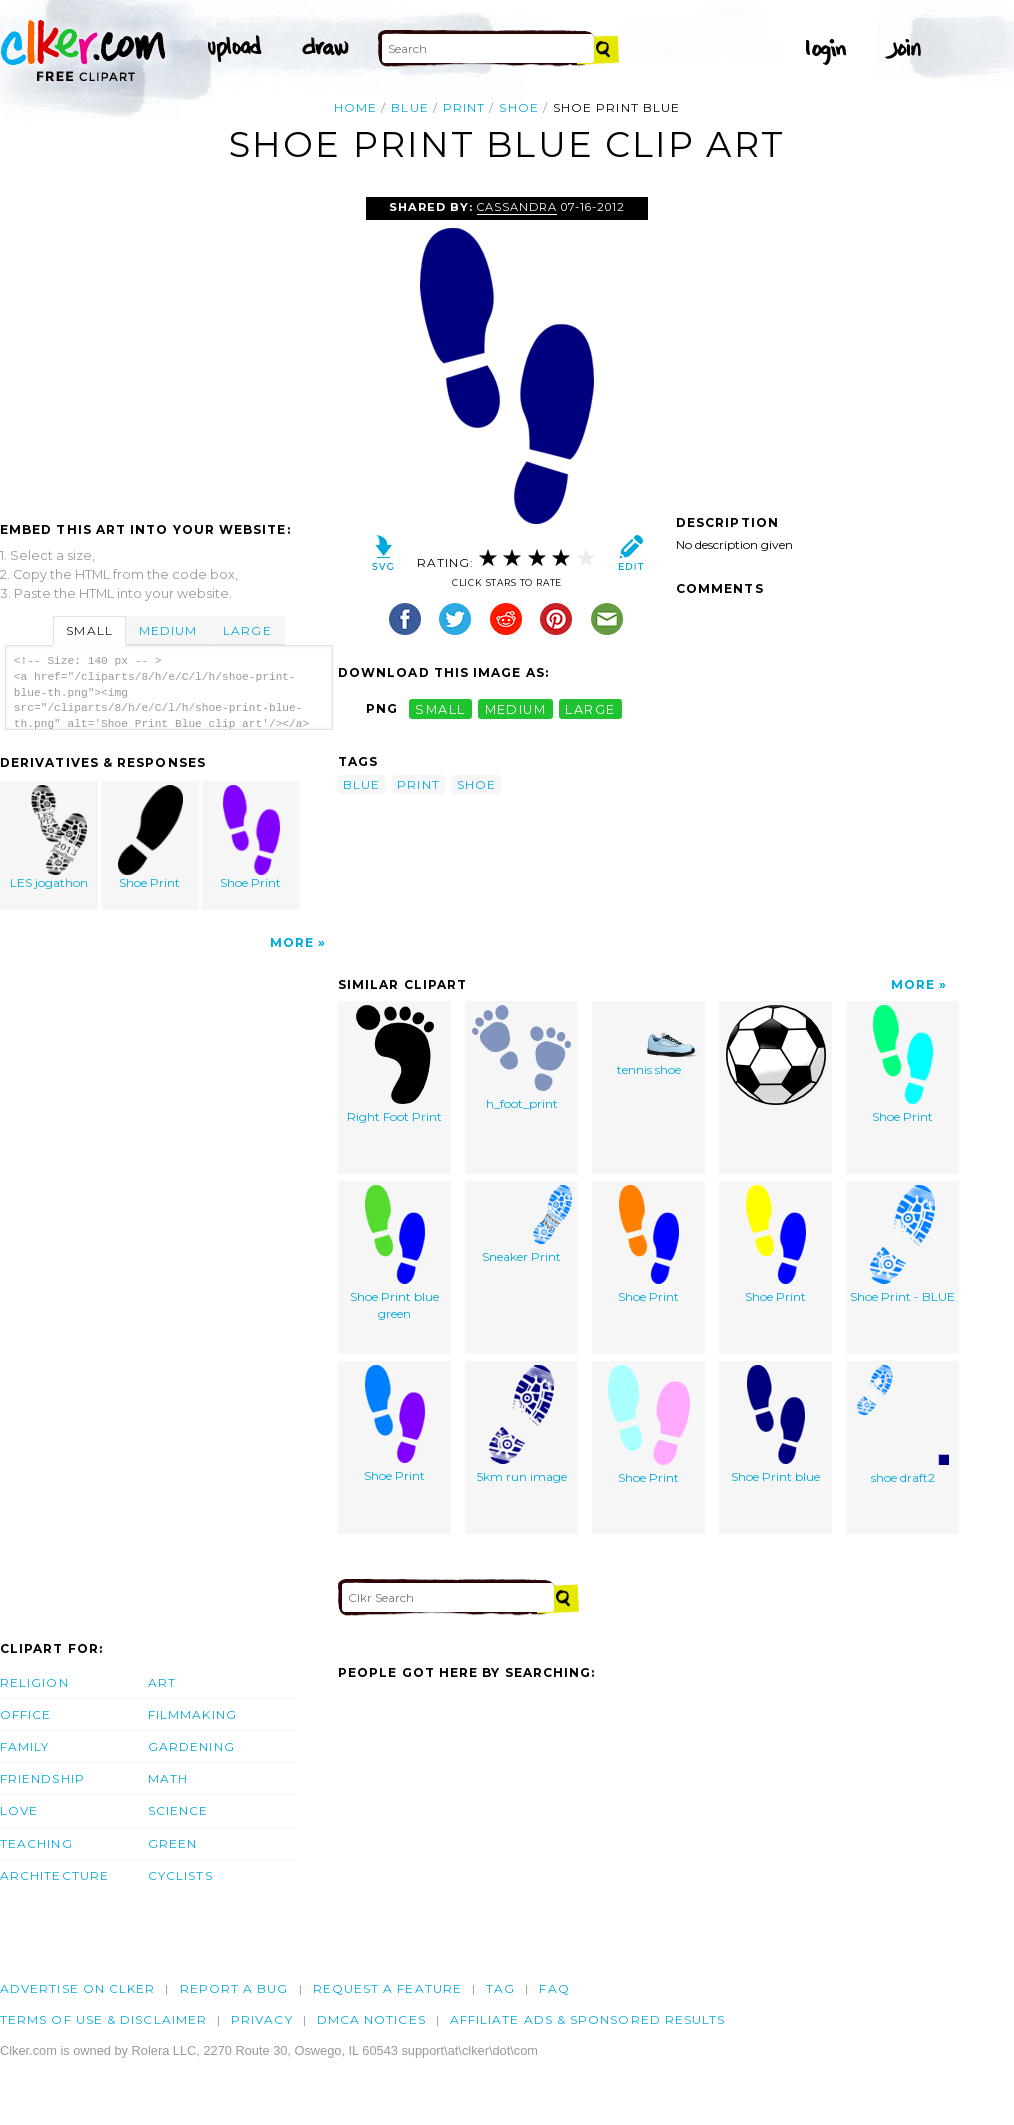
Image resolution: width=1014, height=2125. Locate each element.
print (464, 107)
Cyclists (180, 1875)
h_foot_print (521, 1058)
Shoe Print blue (775, 1424)
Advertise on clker (77, 1988)
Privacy (262, 2019)
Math (168, 1778)
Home (355, 107)
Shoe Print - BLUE (902, 1244)
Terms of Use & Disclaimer (103, 2019)
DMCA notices (371, 2019)
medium (516, 708)
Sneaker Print (522, 1224)
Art (162, 1682)
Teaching (36, 1843)
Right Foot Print (394, 1064)
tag (500, 1988)
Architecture (54, 1875)
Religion (34, 1682)
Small (89, 630)
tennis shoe (649, 1041)
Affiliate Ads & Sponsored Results (588, 2019)
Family (24, 1746)
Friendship (42, 1778)
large (590, 708)
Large (247, 630)
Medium (168, 630)
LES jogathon (50, 837)
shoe (518, 107)
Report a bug (234, 1988)
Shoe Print (151, 837)
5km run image (522, 1424)
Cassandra (517, 207)
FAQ (554, 1988)
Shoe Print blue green (394, 1253)
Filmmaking (192, 1714)
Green (172, 1843)
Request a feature (387, 1988)
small (440, 708)
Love (19, 1810)
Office (25, 1714)
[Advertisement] (168, 347)
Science (178, 1810)
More (292, 942)
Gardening (191, 1746)
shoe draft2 (903, 1425)
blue (409, 107)
